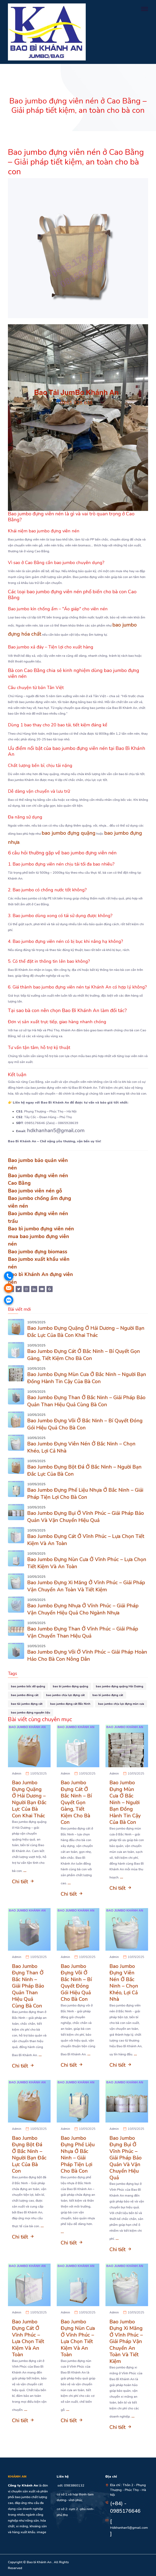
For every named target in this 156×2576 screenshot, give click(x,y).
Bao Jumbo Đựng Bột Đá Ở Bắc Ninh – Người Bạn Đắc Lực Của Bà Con (84, 1471)
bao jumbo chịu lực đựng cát (65, 1695)
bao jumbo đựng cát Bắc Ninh (70, 1704)
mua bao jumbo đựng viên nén (38, 1240)
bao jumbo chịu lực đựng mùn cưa (121, 1704)
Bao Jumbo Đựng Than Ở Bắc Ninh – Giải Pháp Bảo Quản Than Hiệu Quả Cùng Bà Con (86, 1401)
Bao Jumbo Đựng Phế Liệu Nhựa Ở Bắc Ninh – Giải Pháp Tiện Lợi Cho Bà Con (85, 1494)
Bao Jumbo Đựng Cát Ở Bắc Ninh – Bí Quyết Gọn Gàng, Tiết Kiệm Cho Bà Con (83, 1355)
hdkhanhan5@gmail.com (55, 1130)
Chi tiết (23, 1881)
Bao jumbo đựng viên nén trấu (38, 1217)
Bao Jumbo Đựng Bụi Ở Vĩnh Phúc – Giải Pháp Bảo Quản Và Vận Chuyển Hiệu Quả (85, 1517)
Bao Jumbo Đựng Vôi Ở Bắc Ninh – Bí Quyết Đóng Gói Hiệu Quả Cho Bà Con (85, 1424)
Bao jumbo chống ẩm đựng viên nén (39, 1202)
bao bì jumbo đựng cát (107, 1695)
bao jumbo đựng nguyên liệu (30, 1712)
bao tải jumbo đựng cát (26, 1704)
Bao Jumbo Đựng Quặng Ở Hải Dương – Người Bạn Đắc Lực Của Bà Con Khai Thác (85, 1332)
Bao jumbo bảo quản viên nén (38, 1164)
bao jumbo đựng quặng (68, 833)
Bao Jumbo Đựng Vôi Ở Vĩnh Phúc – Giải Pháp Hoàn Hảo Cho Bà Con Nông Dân (87, 1656)
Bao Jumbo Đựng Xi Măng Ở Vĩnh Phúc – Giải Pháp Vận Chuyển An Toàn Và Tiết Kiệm (86, 1586)
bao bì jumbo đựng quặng (70, 1686)
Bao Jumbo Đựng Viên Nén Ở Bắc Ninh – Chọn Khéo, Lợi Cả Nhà (81, 1447)
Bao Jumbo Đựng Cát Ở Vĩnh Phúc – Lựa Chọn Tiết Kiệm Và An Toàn (85, 1540)
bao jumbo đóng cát (24, 1695)
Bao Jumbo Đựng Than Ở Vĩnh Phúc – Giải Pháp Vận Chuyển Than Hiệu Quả (82, 1632)
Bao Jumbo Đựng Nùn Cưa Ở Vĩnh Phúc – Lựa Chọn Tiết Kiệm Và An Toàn (86, 1563)
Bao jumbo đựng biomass (37, 1251)
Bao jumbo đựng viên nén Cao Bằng (38, 1179)
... (24, 1870)
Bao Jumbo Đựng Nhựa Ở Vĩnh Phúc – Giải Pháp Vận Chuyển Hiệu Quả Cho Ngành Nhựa (83, 1609)
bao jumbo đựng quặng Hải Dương (119, 1686)
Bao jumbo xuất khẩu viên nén (38, 1263)
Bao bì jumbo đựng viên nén (41, 1228)
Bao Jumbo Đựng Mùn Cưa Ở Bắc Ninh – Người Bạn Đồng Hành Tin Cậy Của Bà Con (86, 1378)
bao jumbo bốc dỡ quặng (28, 1686)
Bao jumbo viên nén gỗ (35, 1190)
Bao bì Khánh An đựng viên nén (40, 1278)
